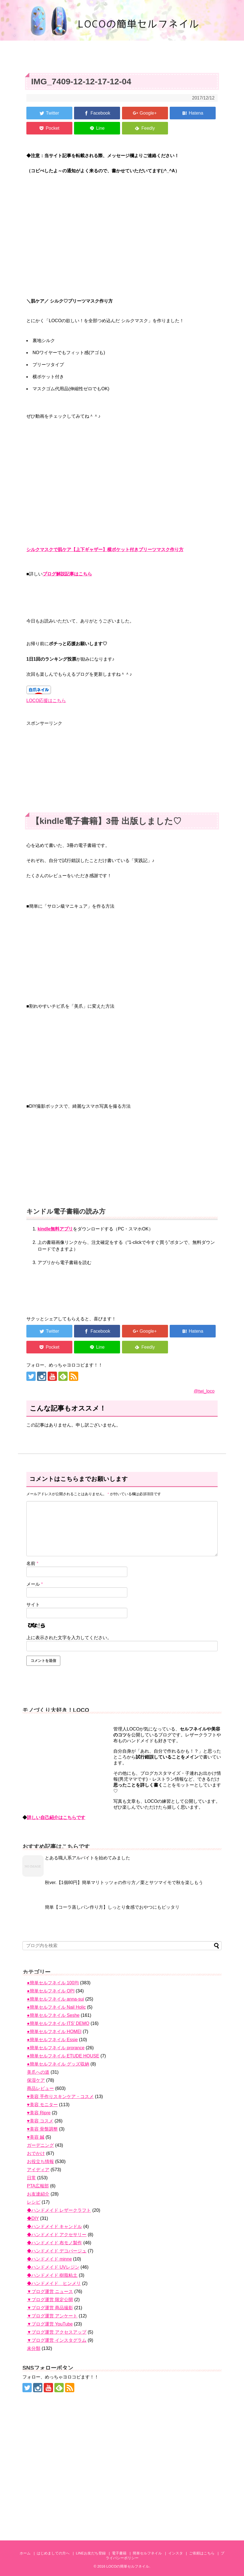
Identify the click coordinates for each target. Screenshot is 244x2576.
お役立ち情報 (40, 2161)
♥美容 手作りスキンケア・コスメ (60, 2096)
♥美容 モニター (42, 2104)
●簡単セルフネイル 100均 (53, 1982)
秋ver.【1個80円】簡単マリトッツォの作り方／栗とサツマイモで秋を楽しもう (124, 1882)
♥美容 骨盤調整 (42, 2129)
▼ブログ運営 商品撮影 (50, 2307)
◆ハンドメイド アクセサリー (56, 2234)
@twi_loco (204, 1391)
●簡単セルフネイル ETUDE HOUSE (63, 2056)
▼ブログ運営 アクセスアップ (56, 2332)
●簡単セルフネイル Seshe (53, 2015)
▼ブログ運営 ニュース (50, 2291)
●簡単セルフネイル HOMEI (54, 2031)
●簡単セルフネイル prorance (55, 2047)
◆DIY (33, 2218)
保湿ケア (36, 2080)
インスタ (175, 2553)
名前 (32, 1563)
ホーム (25, 2553)
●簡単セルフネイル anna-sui (55, 1999)
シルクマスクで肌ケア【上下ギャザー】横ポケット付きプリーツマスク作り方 (104, 549)
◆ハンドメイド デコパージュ (56, 2251)
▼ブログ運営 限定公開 (50, 2299)
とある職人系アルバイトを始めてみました (87, 1857)
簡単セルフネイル (147, 2553)
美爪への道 (38, 2072)
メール (34, 1584)
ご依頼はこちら (202, 2553)
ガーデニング (40, 2145)
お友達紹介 (38, 2194)
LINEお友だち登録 (90, 2553)
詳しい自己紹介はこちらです (56, 1817)
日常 (31, 2177)
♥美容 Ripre (38, 2112)
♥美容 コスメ (40, 2121)
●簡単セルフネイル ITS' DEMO (58, 2023)
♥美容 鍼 (35, 2137)
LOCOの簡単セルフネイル (127, 2566)
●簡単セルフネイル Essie (52, 2039)
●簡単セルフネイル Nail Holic (56, 2007)
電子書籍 (119, 2553)
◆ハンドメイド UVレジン (53, 2267)
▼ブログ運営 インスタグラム (56, 2340)
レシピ (33, 2202)
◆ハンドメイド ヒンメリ (54, 2283)
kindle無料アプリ (55, 1229)
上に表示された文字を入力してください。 (69, 1637)
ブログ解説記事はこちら (67, 574)
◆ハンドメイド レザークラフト (59, 2210)
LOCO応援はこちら (46, 700)
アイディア (38, 2169)
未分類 (33, 2348)
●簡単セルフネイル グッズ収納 (58, 2064)
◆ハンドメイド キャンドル (54, 2226)
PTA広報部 (38, 2186)
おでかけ (36, 2153)
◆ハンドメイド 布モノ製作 (54, 2242)
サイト (33, 1604)
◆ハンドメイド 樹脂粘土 (52, 2275)
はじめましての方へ (53, 2553)
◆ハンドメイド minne (49, 2259)
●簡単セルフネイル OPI (51, 1991)
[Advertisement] (122, 766)
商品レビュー (40, 2088)
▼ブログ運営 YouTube (50, 2324)
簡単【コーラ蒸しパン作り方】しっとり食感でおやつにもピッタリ (112, 1907)
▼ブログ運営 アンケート (52, 2315)
